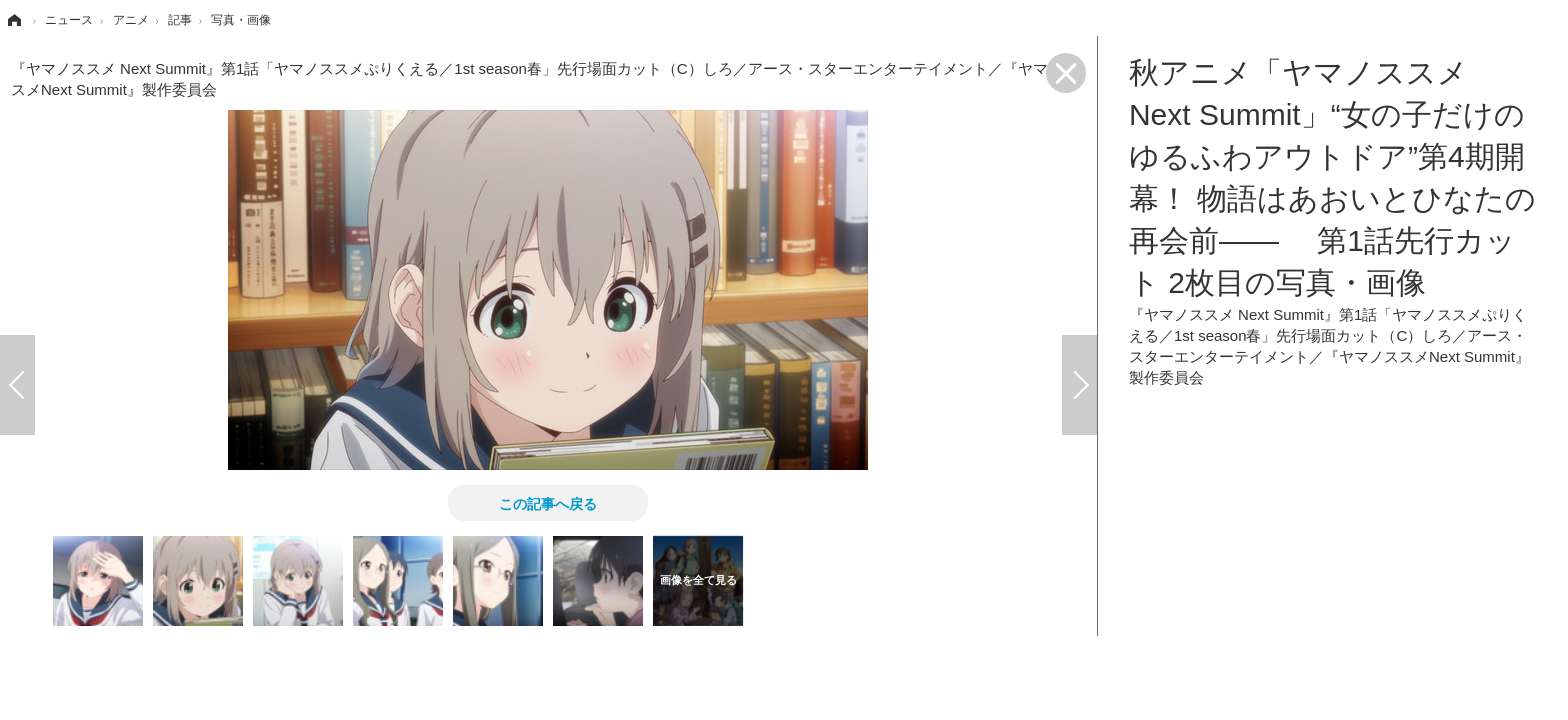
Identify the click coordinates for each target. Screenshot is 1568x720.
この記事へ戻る (548, 503)
